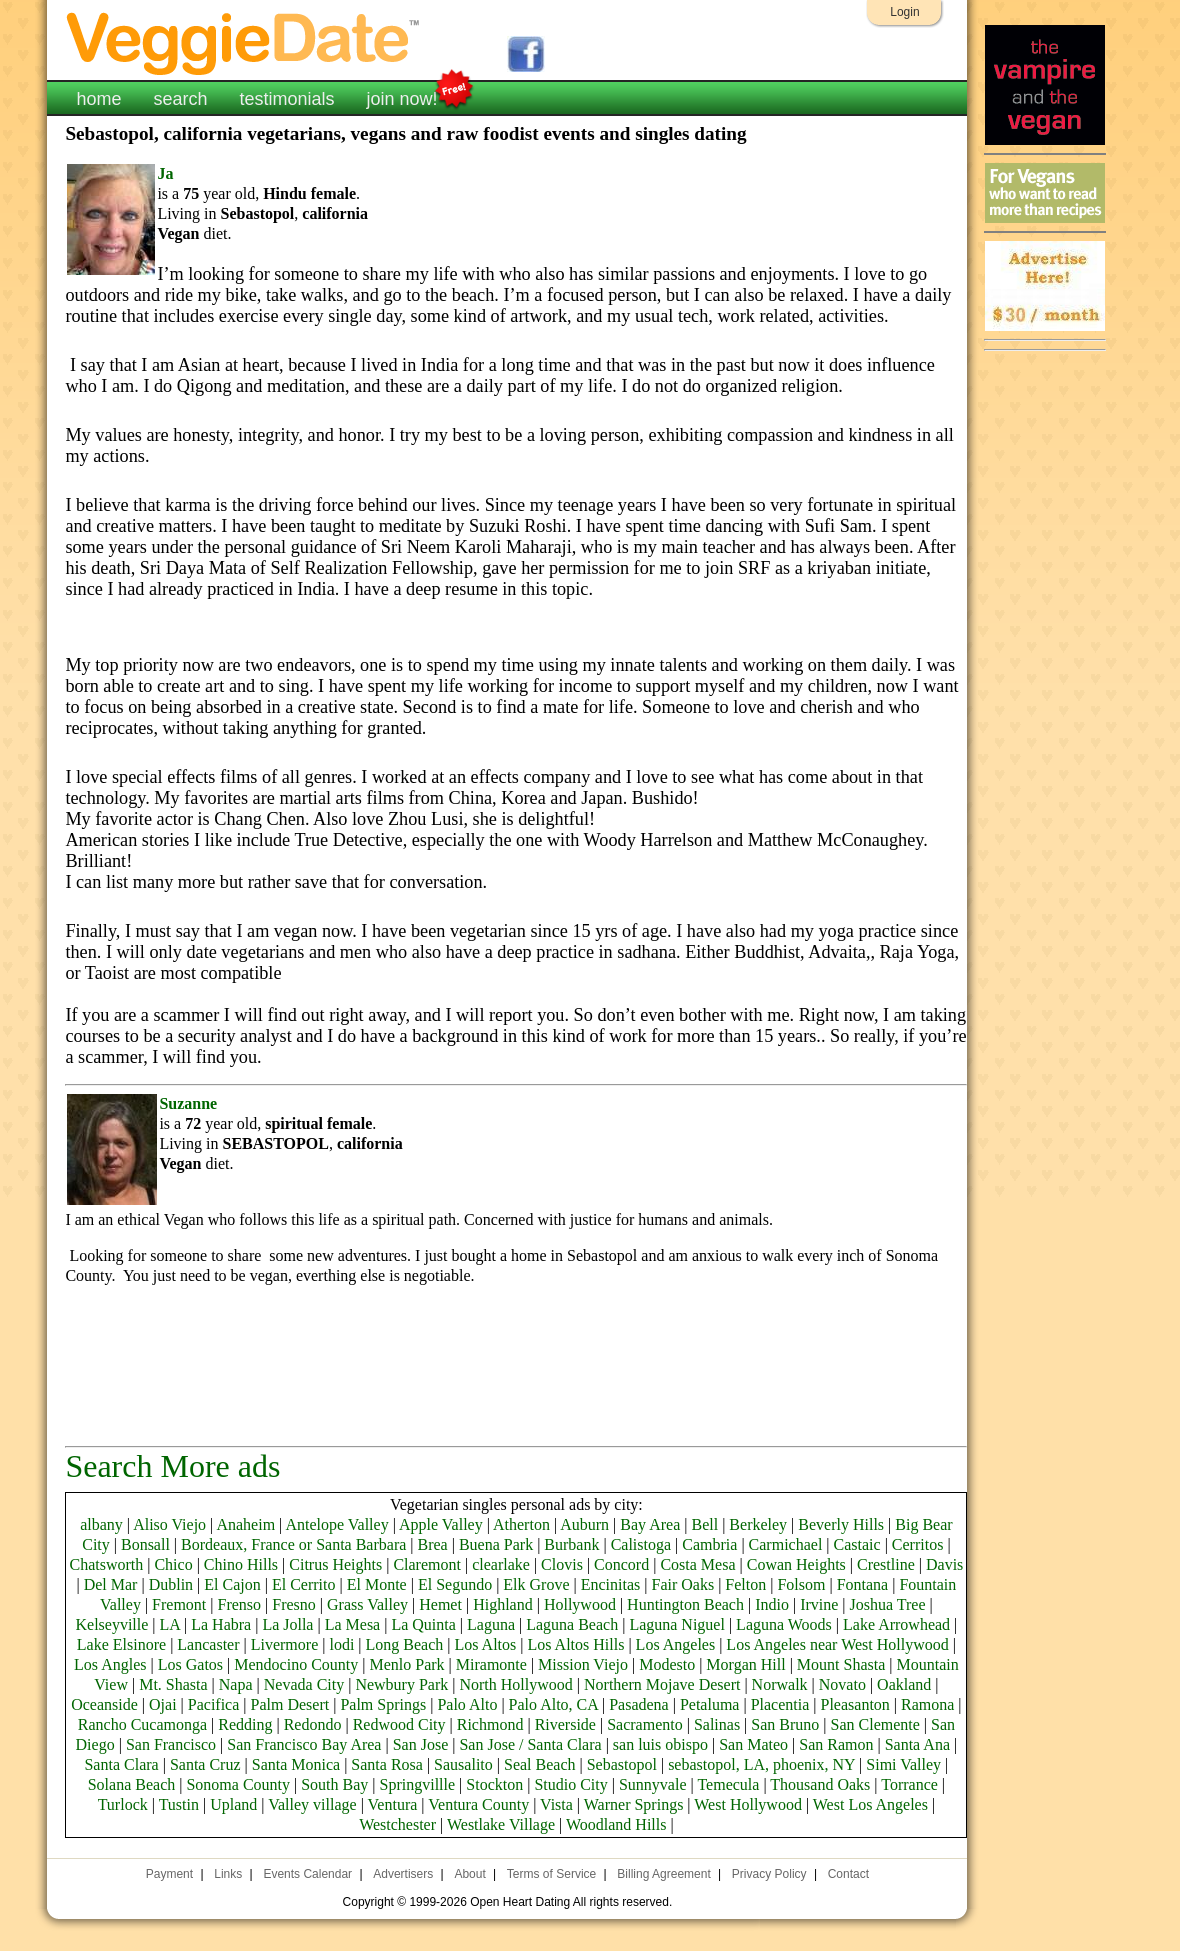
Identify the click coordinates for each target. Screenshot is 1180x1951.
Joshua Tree (888, 1604)
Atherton (521, 1524)
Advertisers (403, 1874)
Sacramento (645, 1724)
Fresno (294, 1604)
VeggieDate (244, 42)
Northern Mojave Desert (662, 1684)
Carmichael (786, 1544)
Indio (772, 1604)
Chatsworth (106, 1564)
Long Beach (405, 1644)
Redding (245, 1724)
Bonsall (145, 1544)
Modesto (667, 1664)
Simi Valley (903, 1764)
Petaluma (710, 1704)
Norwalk (780, 1684)
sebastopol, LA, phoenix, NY (761, 1764)
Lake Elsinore (121, 1644)
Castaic (857, 1544)
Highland (503, 1604)
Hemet (440, 1604)
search (180, 99)
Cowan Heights (796, 1564)
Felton (745, 1584)
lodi (341, 1644)
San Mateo (753, 1744)
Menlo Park (406, 1664)
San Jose (421, 1744)
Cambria (709, 1544)
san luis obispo (660, 1744)
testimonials (286, 99)
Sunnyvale (653, 1784)
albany (101, 1524)
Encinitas (611, 1584)
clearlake (501, 1564)
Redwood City (399, 1724)
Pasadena (639, 1704)
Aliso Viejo (169, 1524)
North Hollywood (515, 1684)
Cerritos (918, 1544)
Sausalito (463, 1764)
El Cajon (232, 1584)
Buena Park (496, 1544)
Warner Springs (634, 1804)
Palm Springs (383, 1704)
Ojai (163, 1704)
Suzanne (188, 1103)
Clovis (562, 1564)
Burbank (571, 1544)
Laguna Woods (784, 1624)
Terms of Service (551, 1874)
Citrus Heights (335, 1564)
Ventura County (478, 1804)
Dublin (171, 1584)
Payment (169, 1874)
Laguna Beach (572, 1624)
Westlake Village (501, 1824)
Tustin (179, 1804)
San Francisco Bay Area (304, 1744)
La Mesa (353, 1624)
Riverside (565, 1724)
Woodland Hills (616, 1824)
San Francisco (171, 1744)
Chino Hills (241, 1564)
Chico (173, 1564)
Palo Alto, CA (553, 1704)
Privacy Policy (769, 1874)
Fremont (179, 1604)
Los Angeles (676, 1644)
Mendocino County (296, 1664)
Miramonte (491, 1664)
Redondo (313, 1724)
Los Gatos (190, 1664)
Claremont (427, 1564)
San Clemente (875, 1724)
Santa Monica (296, 1764)
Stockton (494, 1784)
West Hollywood (748, 1804)
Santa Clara (121, 1764)
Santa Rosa (387, 1764)
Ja (165, 173)
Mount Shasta (841, 1664)
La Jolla (287, 1624)
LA (170, 1624)
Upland (233, 1804)
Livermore (285, 1644)
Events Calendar (307, 1874)
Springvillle (418, 1784)
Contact (848, 1874)
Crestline (886, 1564)
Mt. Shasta (173, 1684)
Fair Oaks (682, 1584)
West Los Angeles (870, 1804)
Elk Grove (536, 1584)
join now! (402, 97)
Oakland (904, 1684)
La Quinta (423, 1624)
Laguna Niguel (677, 1624)
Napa (236, 1684)
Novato (842, 1684)
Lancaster (208, 1644)
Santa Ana (917, 1744)
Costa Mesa (697, 1564)
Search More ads (172, 1466)
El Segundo (455, 1584)
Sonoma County (238, 1784)
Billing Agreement (663, 1874)
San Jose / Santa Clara (530, 1744)
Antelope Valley (336, 1524)
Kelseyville (111, 1624)
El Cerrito (304, 1584)
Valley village (312, 1804)
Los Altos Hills (576, 1644)
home (98, 99)
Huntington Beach (685, 1604)
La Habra (221, 1624)
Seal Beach (540, 1764)
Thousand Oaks (820, 1784)
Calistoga (641, 1544)
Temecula (728, 1784)
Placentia (780, 1704)
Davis (944, 1564)
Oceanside (104, 1704)
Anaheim (245, 1524)
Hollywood (580, 1604)
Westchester (397, 1824)
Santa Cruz (205, 1764)
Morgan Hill (745, 1664)
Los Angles (110, 1664)
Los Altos (486, 1644)
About (469, 1874)
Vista (556, 1804)
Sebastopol (622, 1764)
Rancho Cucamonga (142, 1724)
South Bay (334, 1784)
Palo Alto (467, 1704)
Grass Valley (367, 1604)
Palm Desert (290, 1704)
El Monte (377, 1584)
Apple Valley (441, 1524)
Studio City (570, 1784)
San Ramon (836, 1744)
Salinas (717, 1724)
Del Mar (111, 1584)
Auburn (584, 1524)
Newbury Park (401, 1684)
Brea (433, 1544)
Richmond (490, 1724)
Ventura (393, 1804)
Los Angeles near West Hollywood (837, 1644)
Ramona (927, 1704)
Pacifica (214, 1704)
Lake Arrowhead (896, 1624)
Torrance (909, 1784)
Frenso (240, 1604)
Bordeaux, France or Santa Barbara (293, 1544)
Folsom (801, 1584)
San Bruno (785, 1724)
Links (228, 1874)
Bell (704, 1524)
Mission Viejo (583, 1664)
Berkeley (758, 1524)
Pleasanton (855, 1704)
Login (904, 12)
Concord (621, 1564)
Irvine (819, 1604)
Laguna (491, 1624)
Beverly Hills (841, 1524)
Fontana (863, 1584)
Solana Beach (132, 1784)
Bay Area (650, 1524)
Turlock (123, 1804)
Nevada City (304, 1684)
